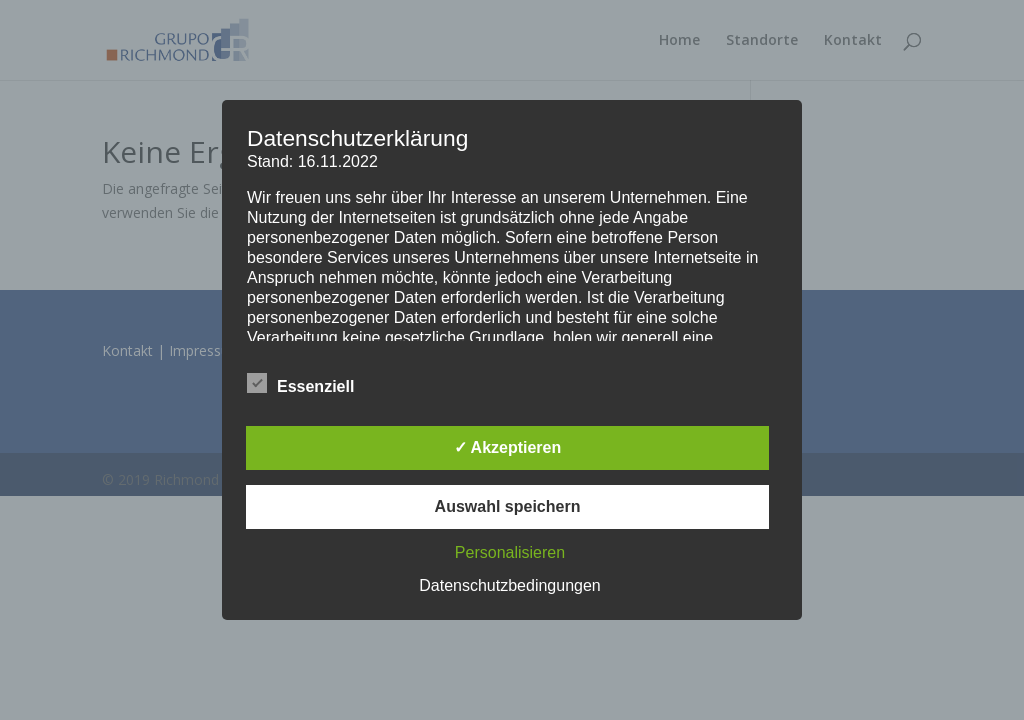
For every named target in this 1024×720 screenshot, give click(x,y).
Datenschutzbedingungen (509, 585)
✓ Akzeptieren (508, 447)
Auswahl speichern (508, 506)
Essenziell (300, 384)
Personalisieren (510, 552)
